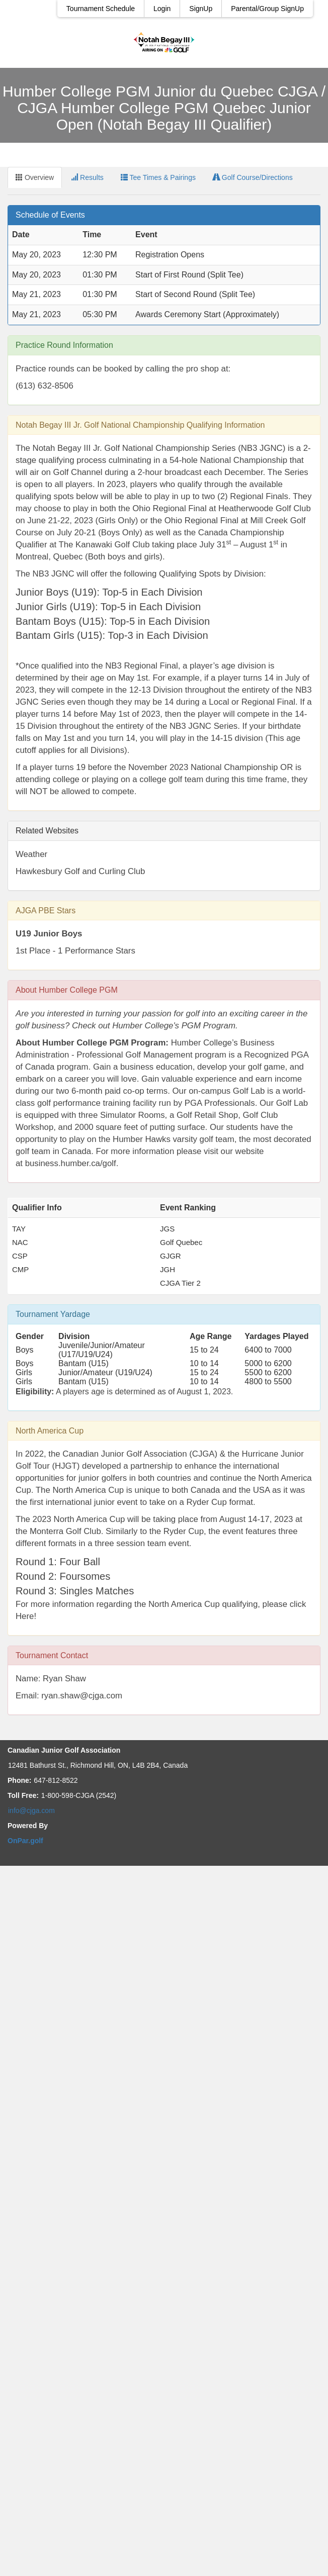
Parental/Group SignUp (267, 9)
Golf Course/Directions (253, 177)
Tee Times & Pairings (158, 177)
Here (25, 1616)
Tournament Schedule (100, 9)
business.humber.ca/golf (70, 1163)
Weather (31, 854)
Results (87, 177)
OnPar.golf (25, 1841)
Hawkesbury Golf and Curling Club (80, 871)
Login (162, 9)
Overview (35, 177)
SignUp (200, 9)
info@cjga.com (31, 1810)
